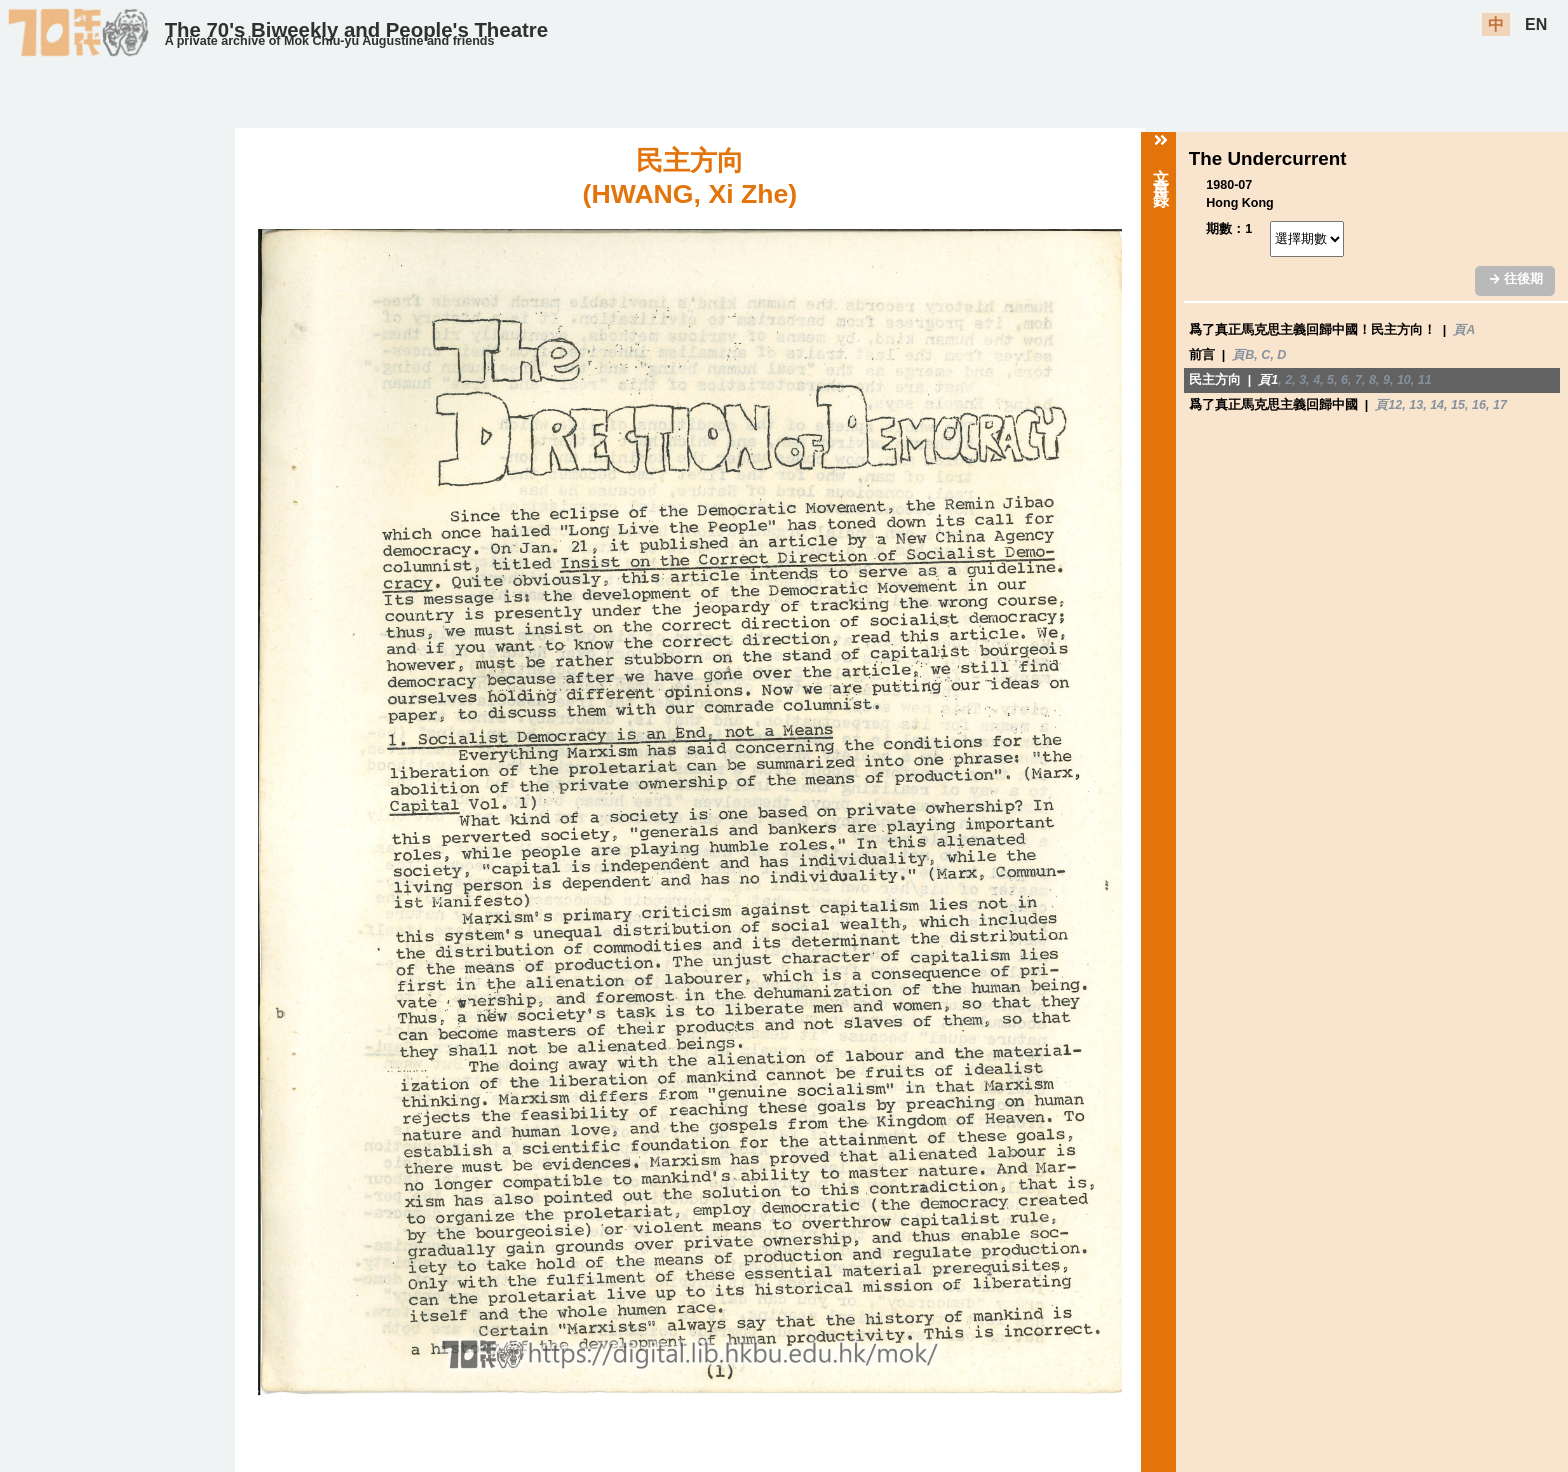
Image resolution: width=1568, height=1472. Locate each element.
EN (1536, 24)
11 (1425, 380)
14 (1437, 405)
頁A (1464, 330)
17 (1500, 405)
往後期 (1516, 279)
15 (1458, 405)
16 (1479, 405)
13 (1416, 405)
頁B (1243, 355)
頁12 (1388, 405)
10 (1404, 380)
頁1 (1268, 380)
